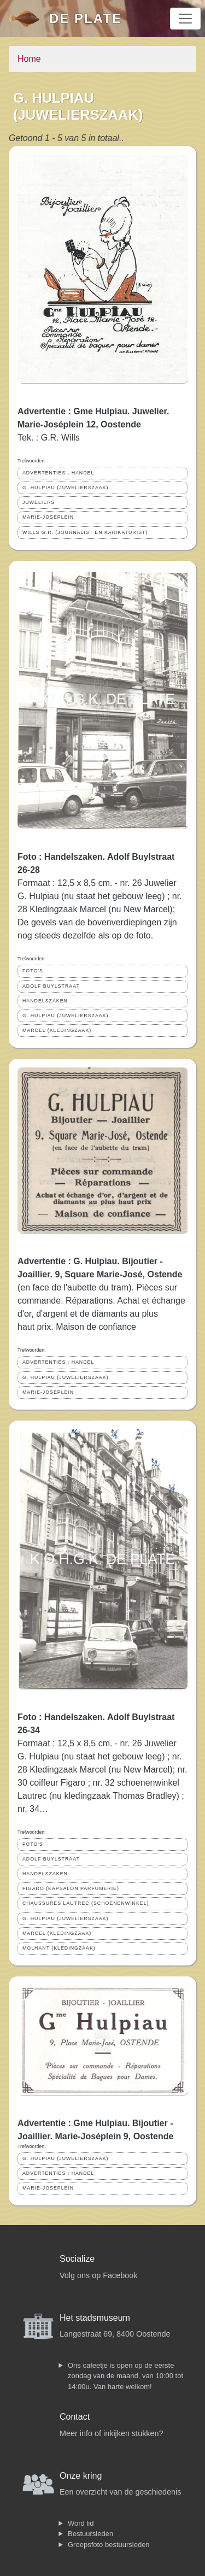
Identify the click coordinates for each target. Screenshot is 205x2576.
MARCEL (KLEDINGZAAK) (56, 1030)
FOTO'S (32, 970)
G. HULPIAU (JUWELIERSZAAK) (65, 487)
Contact (75, 2416)
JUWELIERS (38, 502)
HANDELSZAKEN (45, 1001)
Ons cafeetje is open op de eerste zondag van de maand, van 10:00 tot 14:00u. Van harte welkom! (125, 2376)
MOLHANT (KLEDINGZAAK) (59, 1948)
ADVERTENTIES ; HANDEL (58, 473)
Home (29, 58)
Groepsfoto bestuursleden (109, 2544)
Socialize (77, 2258)
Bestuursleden (90, 2534)
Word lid (80, 2523)
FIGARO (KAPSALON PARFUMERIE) (70, 1888)
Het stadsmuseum (95, 2317)
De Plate (85, 18)
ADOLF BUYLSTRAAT (51, 986)
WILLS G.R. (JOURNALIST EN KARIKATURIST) (85, 532)
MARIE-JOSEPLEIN (48, 517)
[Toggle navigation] (185, 19)
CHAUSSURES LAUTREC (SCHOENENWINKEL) (85, 1903)
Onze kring (81, 2475)
